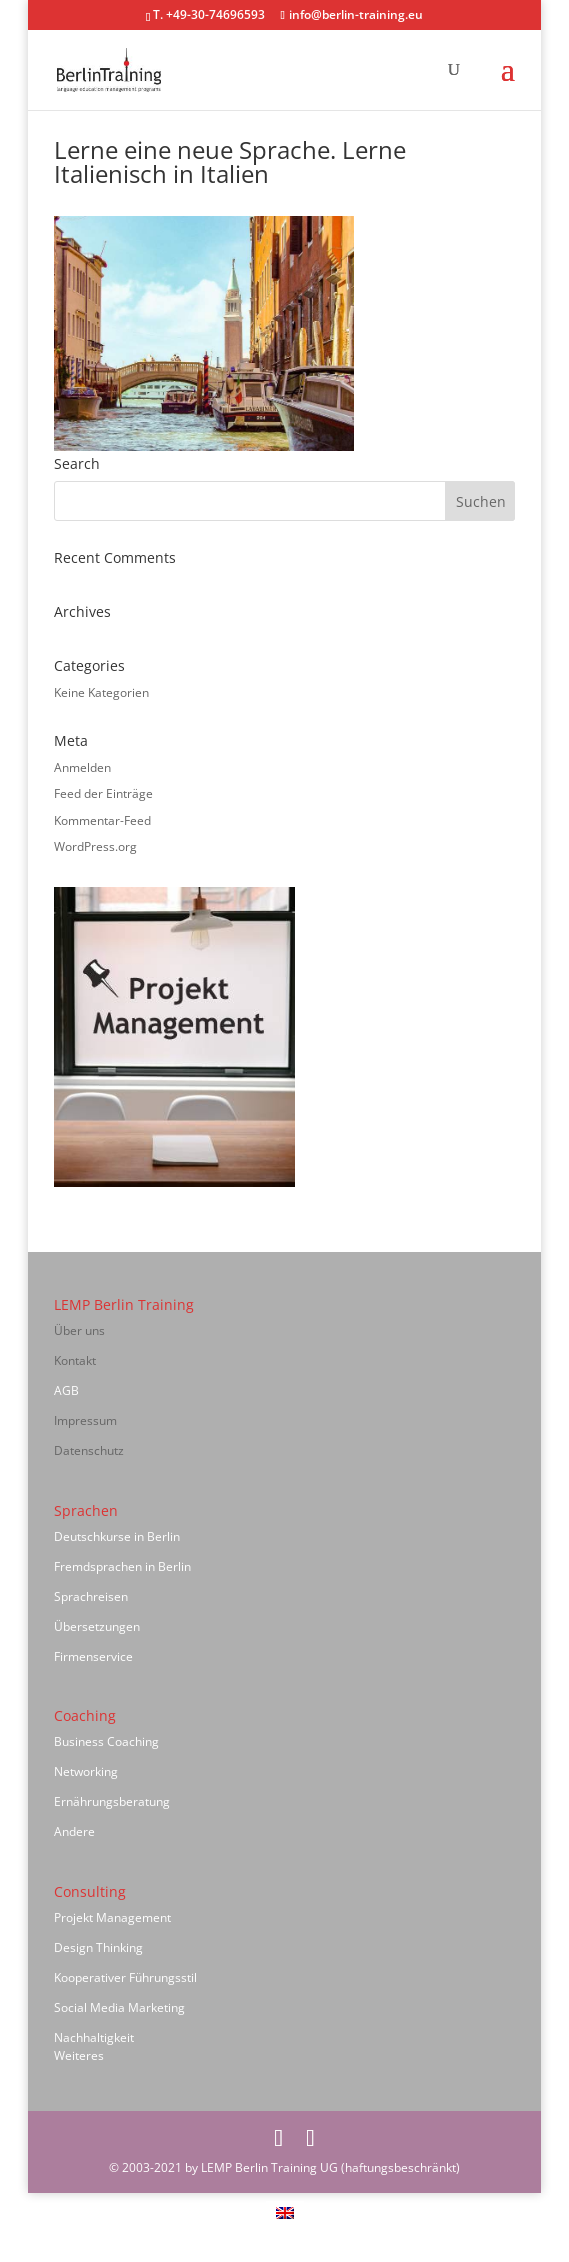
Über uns (79, 1330)
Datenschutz (89, 1450)
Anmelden (82, 767)
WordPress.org (95, 846)
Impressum (85, 1420)
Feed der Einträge (103, 793)
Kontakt (75, 1360)
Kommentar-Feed (102, 820)
